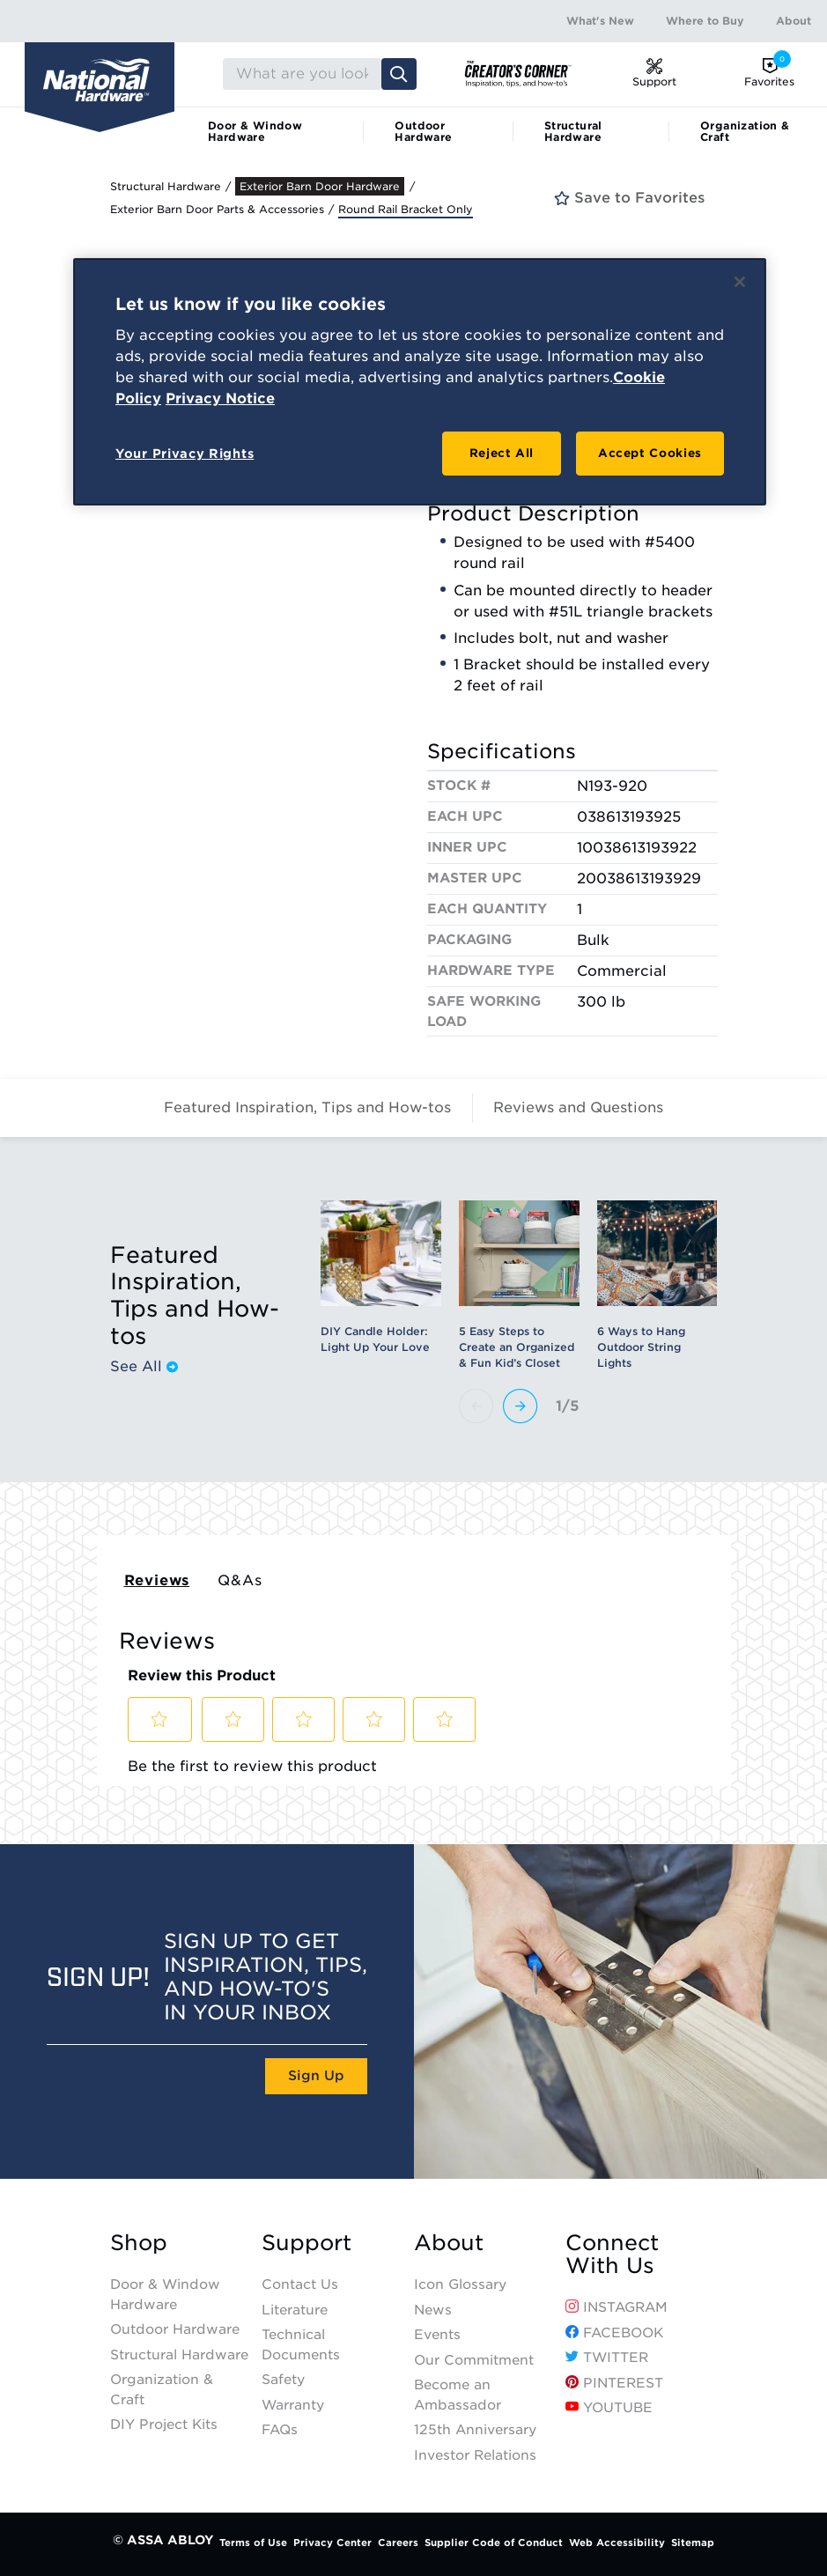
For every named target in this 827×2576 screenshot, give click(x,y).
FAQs (280, 2430)
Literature (295, 2310)
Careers (398, 2542)
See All (144, 1367)
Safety (283, 2380)
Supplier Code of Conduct (494, 2542)
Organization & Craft (745, 131)
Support (306, 2243)
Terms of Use (253, 2542)
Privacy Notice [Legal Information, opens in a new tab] (220, 398)
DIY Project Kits (164, 2424)
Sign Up (316, 2076)
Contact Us (300, 2284)
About (793, 20)
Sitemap (692, 2542)
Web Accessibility (617, 2542)
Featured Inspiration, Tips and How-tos (307, 1107)
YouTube (609, 2408)
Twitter (606, 2358)
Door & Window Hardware (255, 131)
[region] (419, 382)
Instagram (616, 2307)
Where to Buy (705, 20)
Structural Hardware (573, 131)
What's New (600, 20)
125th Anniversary (475, 2430)
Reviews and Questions (578, 1107)
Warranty (293, 2405)
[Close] (740, 282)
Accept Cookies (650, 453)
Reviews (157, 1580)
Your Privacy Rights (184, 454)
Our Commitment (474, 2360)
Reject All (502, 453)
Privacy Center (332, 2542)
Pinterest (614, 2383)
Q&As (240, 1580)
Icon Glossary (460, 2284)
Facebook (614, 2333)
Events (437, 2335)
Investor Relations (475, 2455)
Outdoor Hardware (423, 131)
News (433, 2310)
